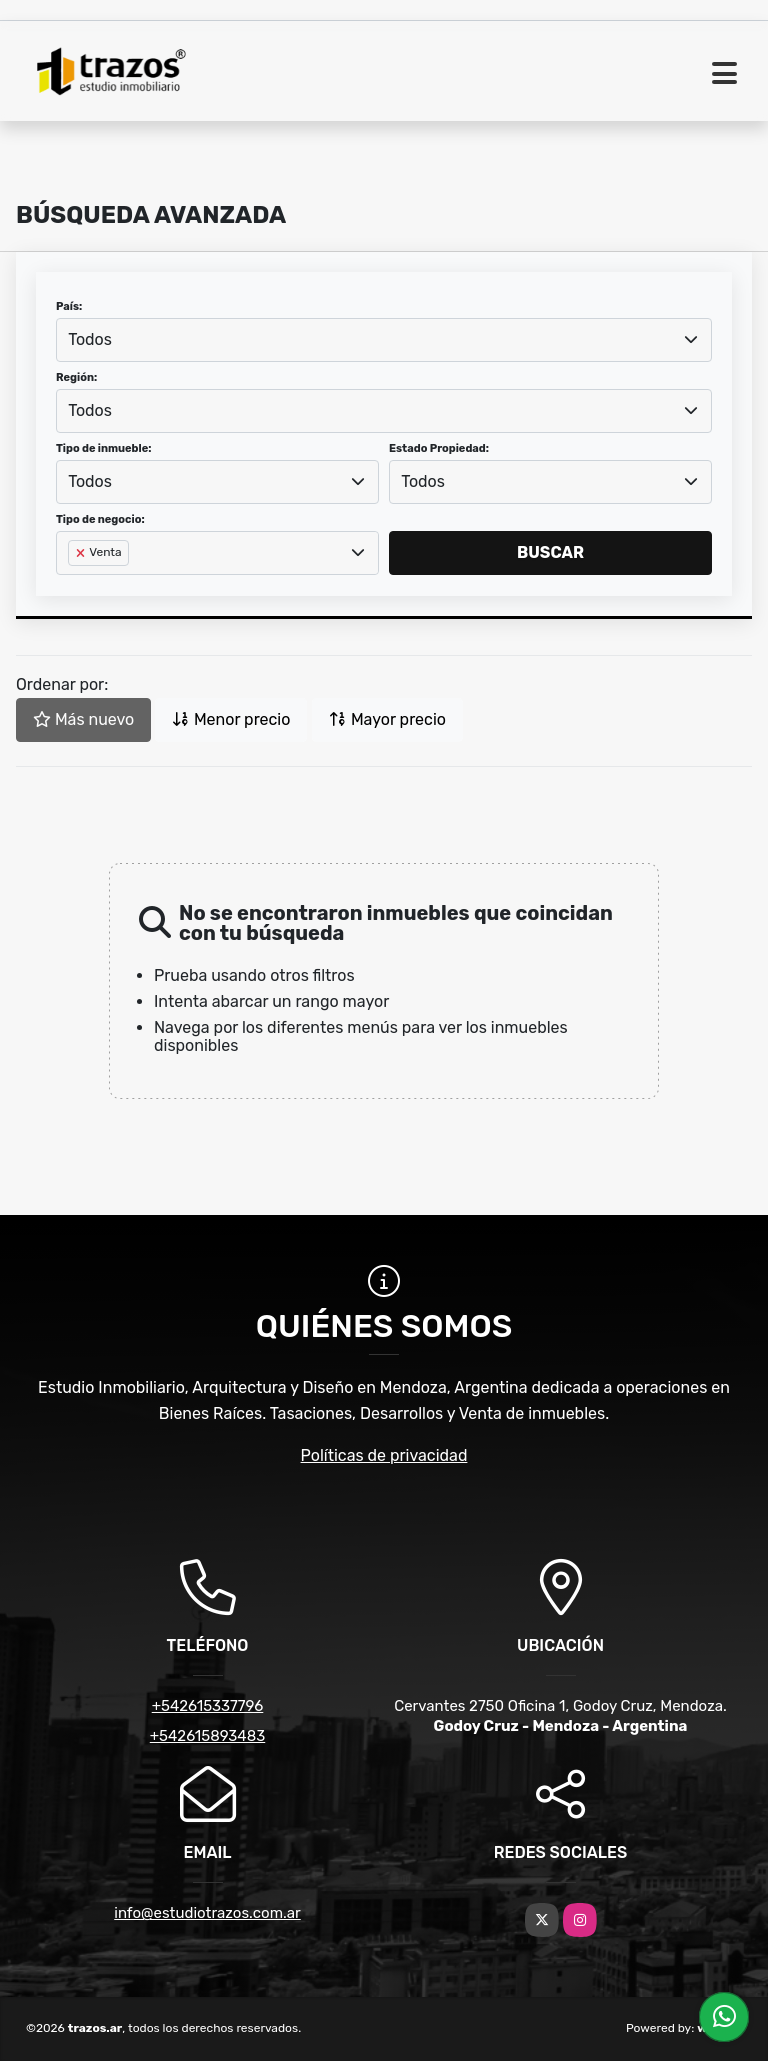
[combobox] (384, 340)
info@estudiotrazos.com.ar (207, 1913)
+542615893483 (207, 1736)
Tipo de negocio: (100, 519)
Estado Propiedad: (439, 448)
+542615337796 (208, 1706)
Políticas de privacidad (384, 1455)
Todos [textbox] (90, 339)
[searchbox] (74, 585)
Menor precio (231, 719)
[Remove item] (82, 553)
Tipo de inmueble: (103, 448)
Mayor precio (387, 719)
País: (69, 306)
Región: (76, 377)
